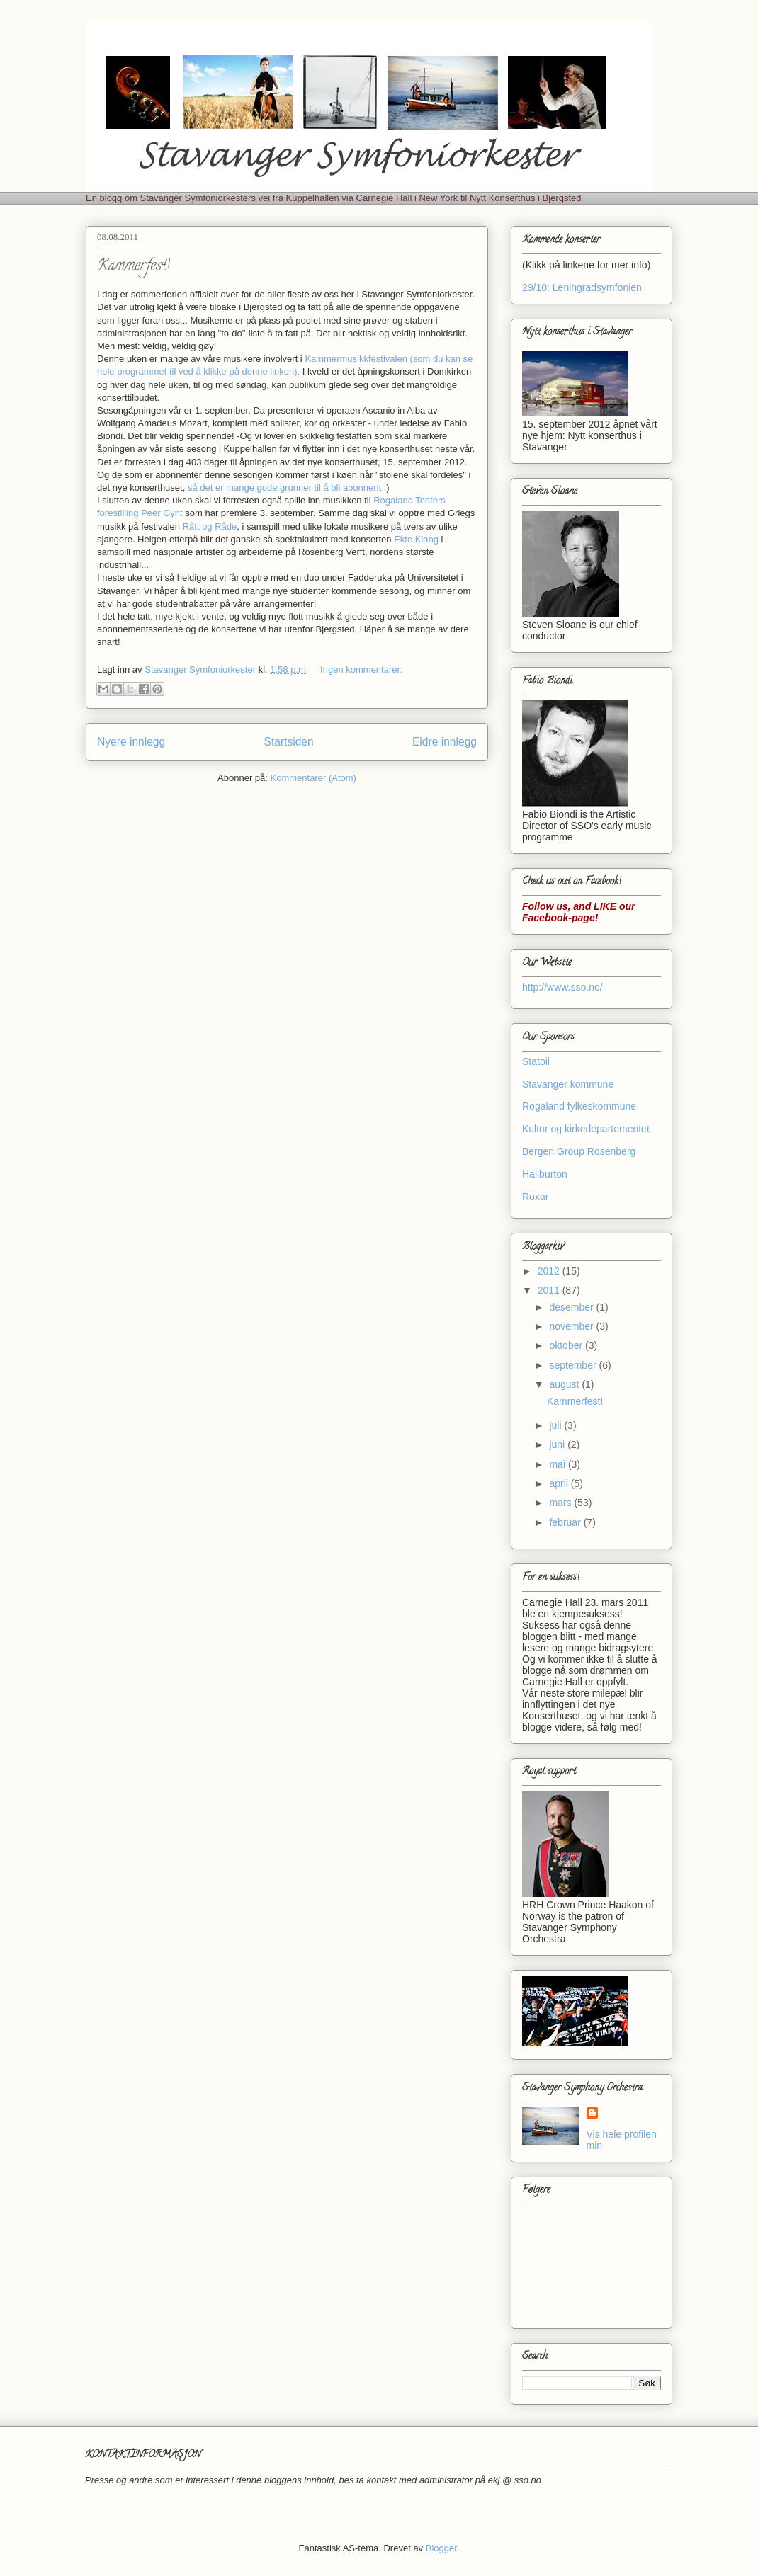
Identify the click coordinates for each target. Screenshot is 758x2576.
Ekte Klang (416, 539)
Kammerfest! (133, 267)
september (574, 1365)
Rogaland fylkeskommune (579, 1106)
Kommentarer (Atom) (313, 778)
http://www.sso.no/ (562, 987)
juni (558, 1444)
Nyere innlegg (131, 742)
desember (572, 1307)
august (565, 1384)
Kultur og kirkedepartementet (586, 1128)
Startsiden (288, 742)
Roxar (535, 1196)
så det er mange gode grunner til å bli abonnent (284, 487)
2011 (550, 1290)
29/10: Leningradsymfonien (582, 287)
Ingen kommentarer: (361, 669)
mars (561, 1502)
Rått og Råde (210, 526)
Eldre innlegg (444, 742)
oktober (567, 1345)
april (559, 1483)
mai (558, 1464)
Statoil (536, 1061)
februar (566, 1522)
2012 (550, 1271)
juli (556, 1425)
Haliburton (544, 1174)
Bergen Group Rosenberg (578, 1151)
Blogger (441, 2548)
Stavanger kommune (567, 1084)
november (572, 1326)
